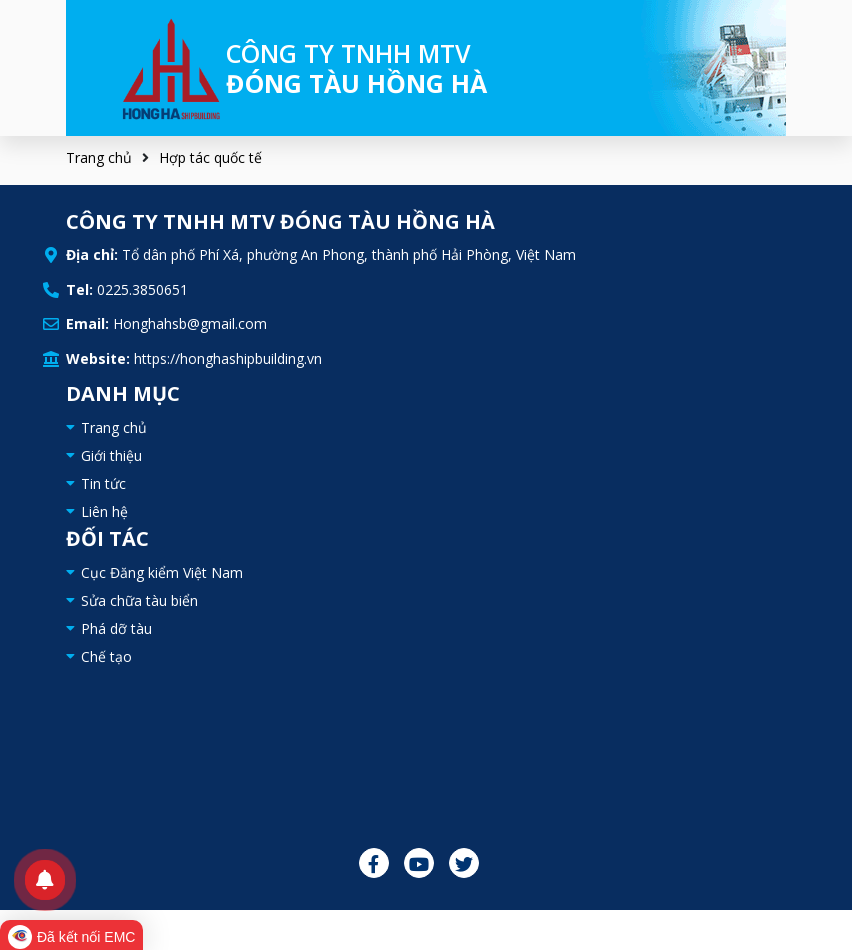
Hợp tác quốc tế (210, 157)
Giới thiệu (111, 455)
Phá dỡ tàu (116, 628)
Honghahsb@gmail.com (190, 323)
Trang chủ (99, 157)
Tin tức (103, 483)
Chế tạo (106, 656)
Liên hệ (104, 511)
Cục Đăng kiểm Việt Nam (162, 572)
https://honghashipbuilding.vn (228, 358)
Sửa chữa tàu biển (139, 600)
